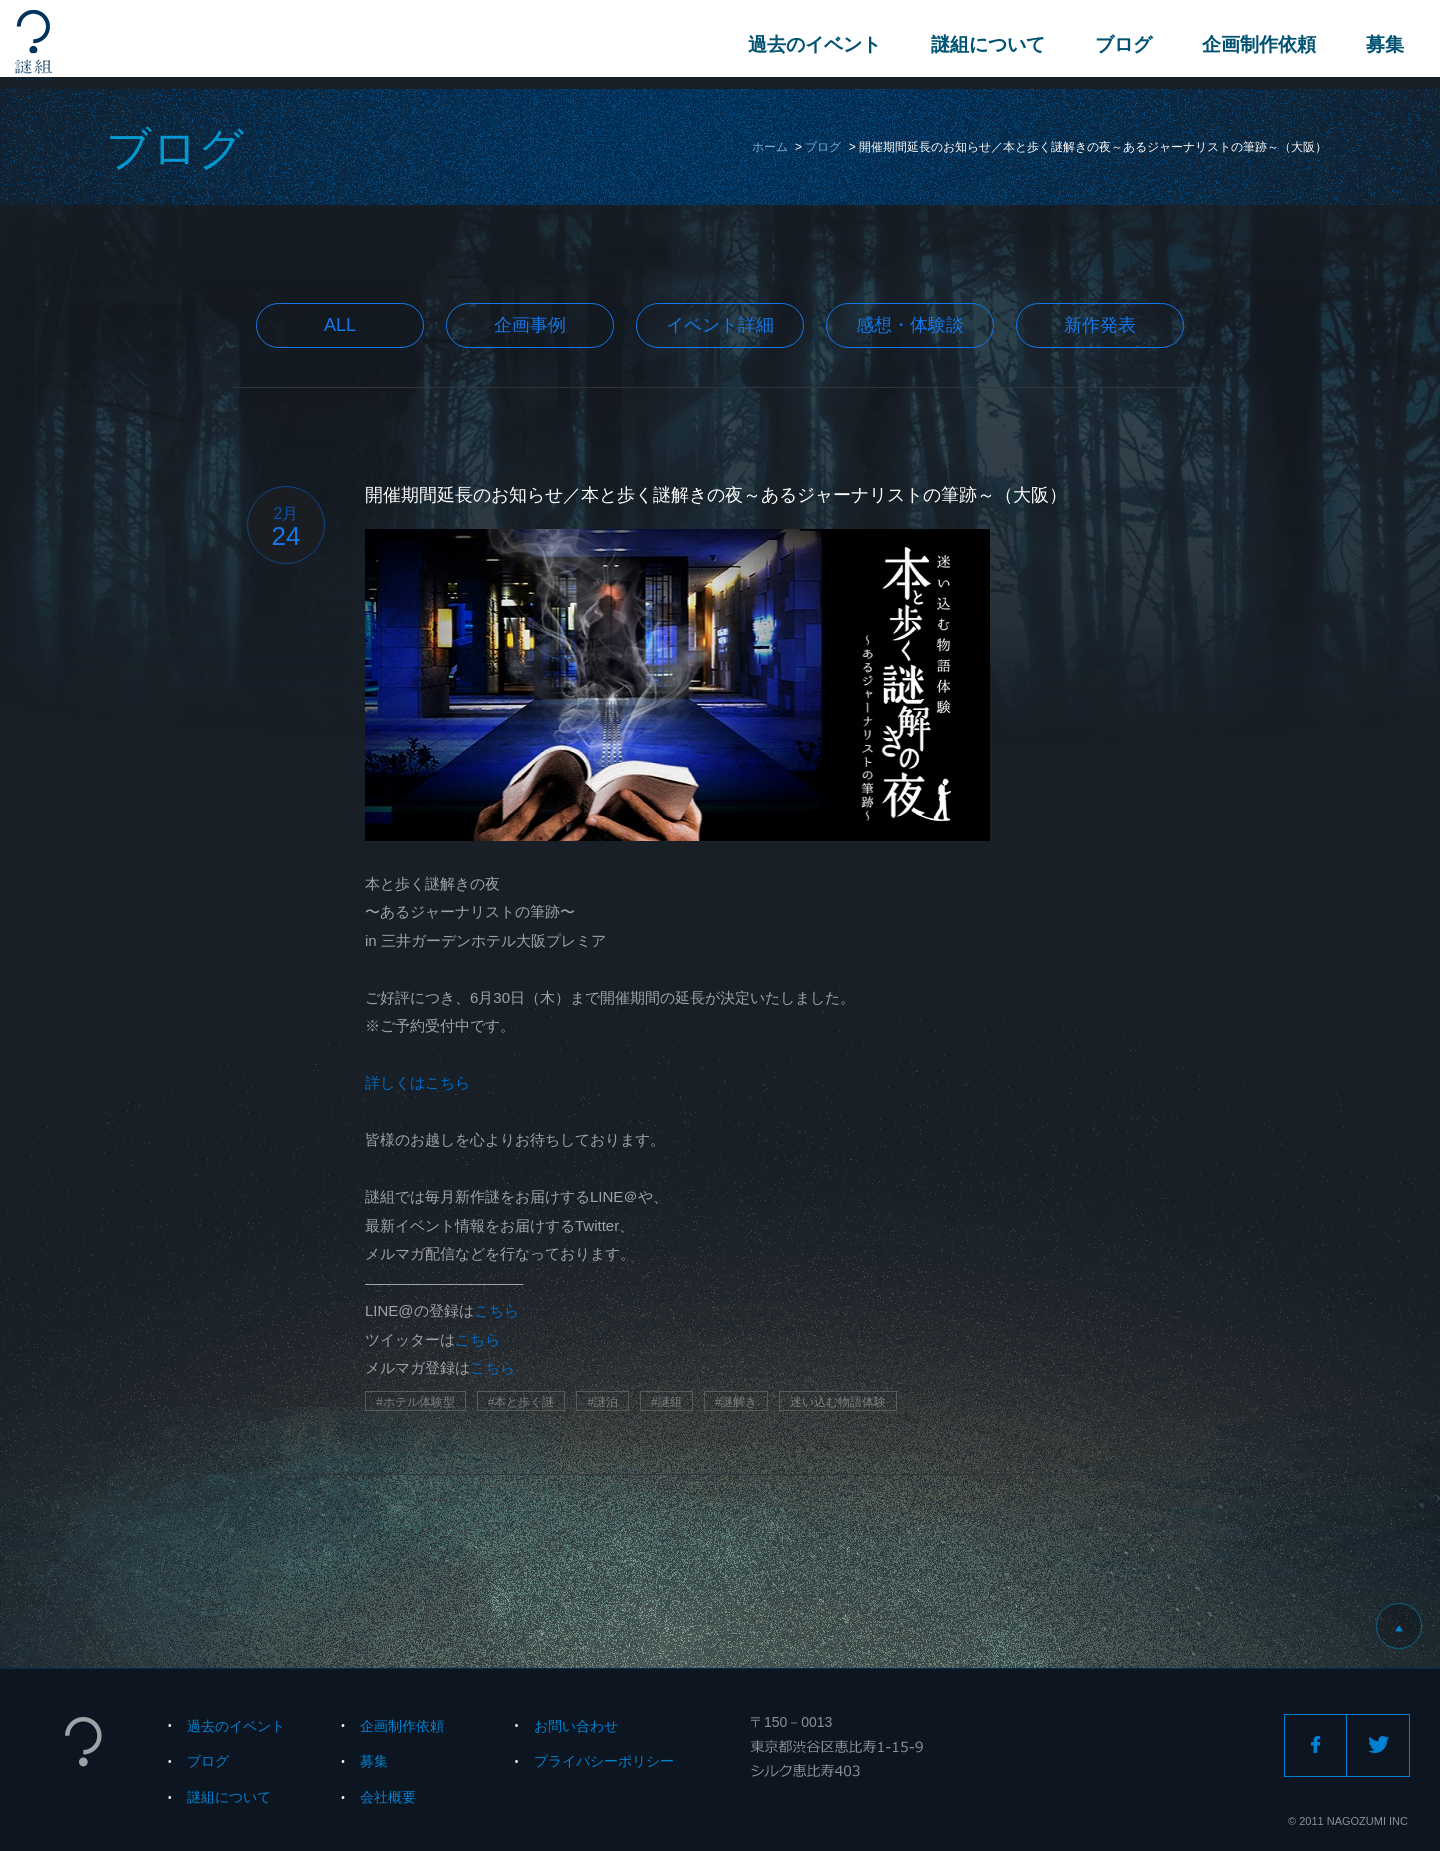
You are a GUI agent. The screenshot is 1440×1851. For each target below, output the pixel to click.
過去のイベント (810, 44)
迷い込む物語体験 (838, 1402)
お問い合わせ (576, 1726)
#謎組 (666, 1402)
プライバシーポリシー (604, 1761)
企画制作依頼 (1255, 44)
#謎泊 (602, 1402)
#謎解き (736, 1402)
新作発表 (1100, 325)
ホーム (770, 147)
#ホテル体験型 (415, 1402)
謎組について (984, 44)
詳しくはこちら (417, 1082)
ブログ (1119, 44)
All (340, 325)
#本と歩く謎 (521, 1402)
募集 (1381, 44)
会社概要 (388, 1797)
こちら (496, 1310)
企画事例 (530, 325)
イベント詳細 (720, 325)
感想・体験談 (910, 325)
